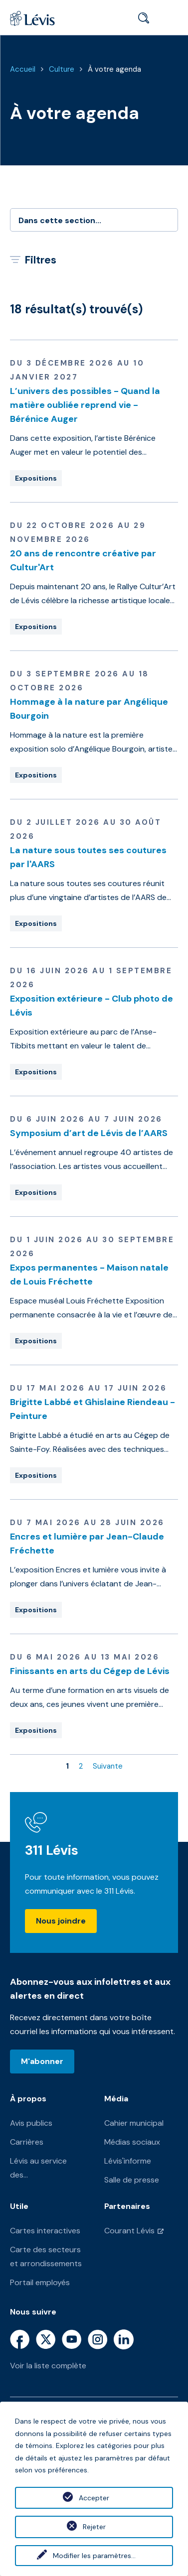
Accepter (94, 2497)
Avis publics (31, 2123)
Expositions (36, 478)
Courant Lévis (129, 2230)
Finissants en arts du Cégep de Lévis (90, 1671)
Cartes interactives (45, 2230)
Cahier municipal (134, 2123)
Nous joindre (61, 1921)
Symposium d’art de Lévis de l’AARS (89, 1133)
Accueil (22, 69)
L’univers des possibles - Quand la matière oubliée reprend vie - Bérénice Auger (85, 405)
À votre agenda (114, 69)
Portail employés (40, 2282)
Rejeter (94, 2526)
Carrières (26, 2142)
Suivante (108, 1766)
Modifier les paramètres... (94, 2555)
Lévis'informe (127, 2161)
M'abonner (42, 2061)
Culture (61, 69)
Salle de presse (131, 2180)
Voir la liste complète (48, 2365)
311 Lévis (51, 1850)
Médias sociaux (132, 2142)
